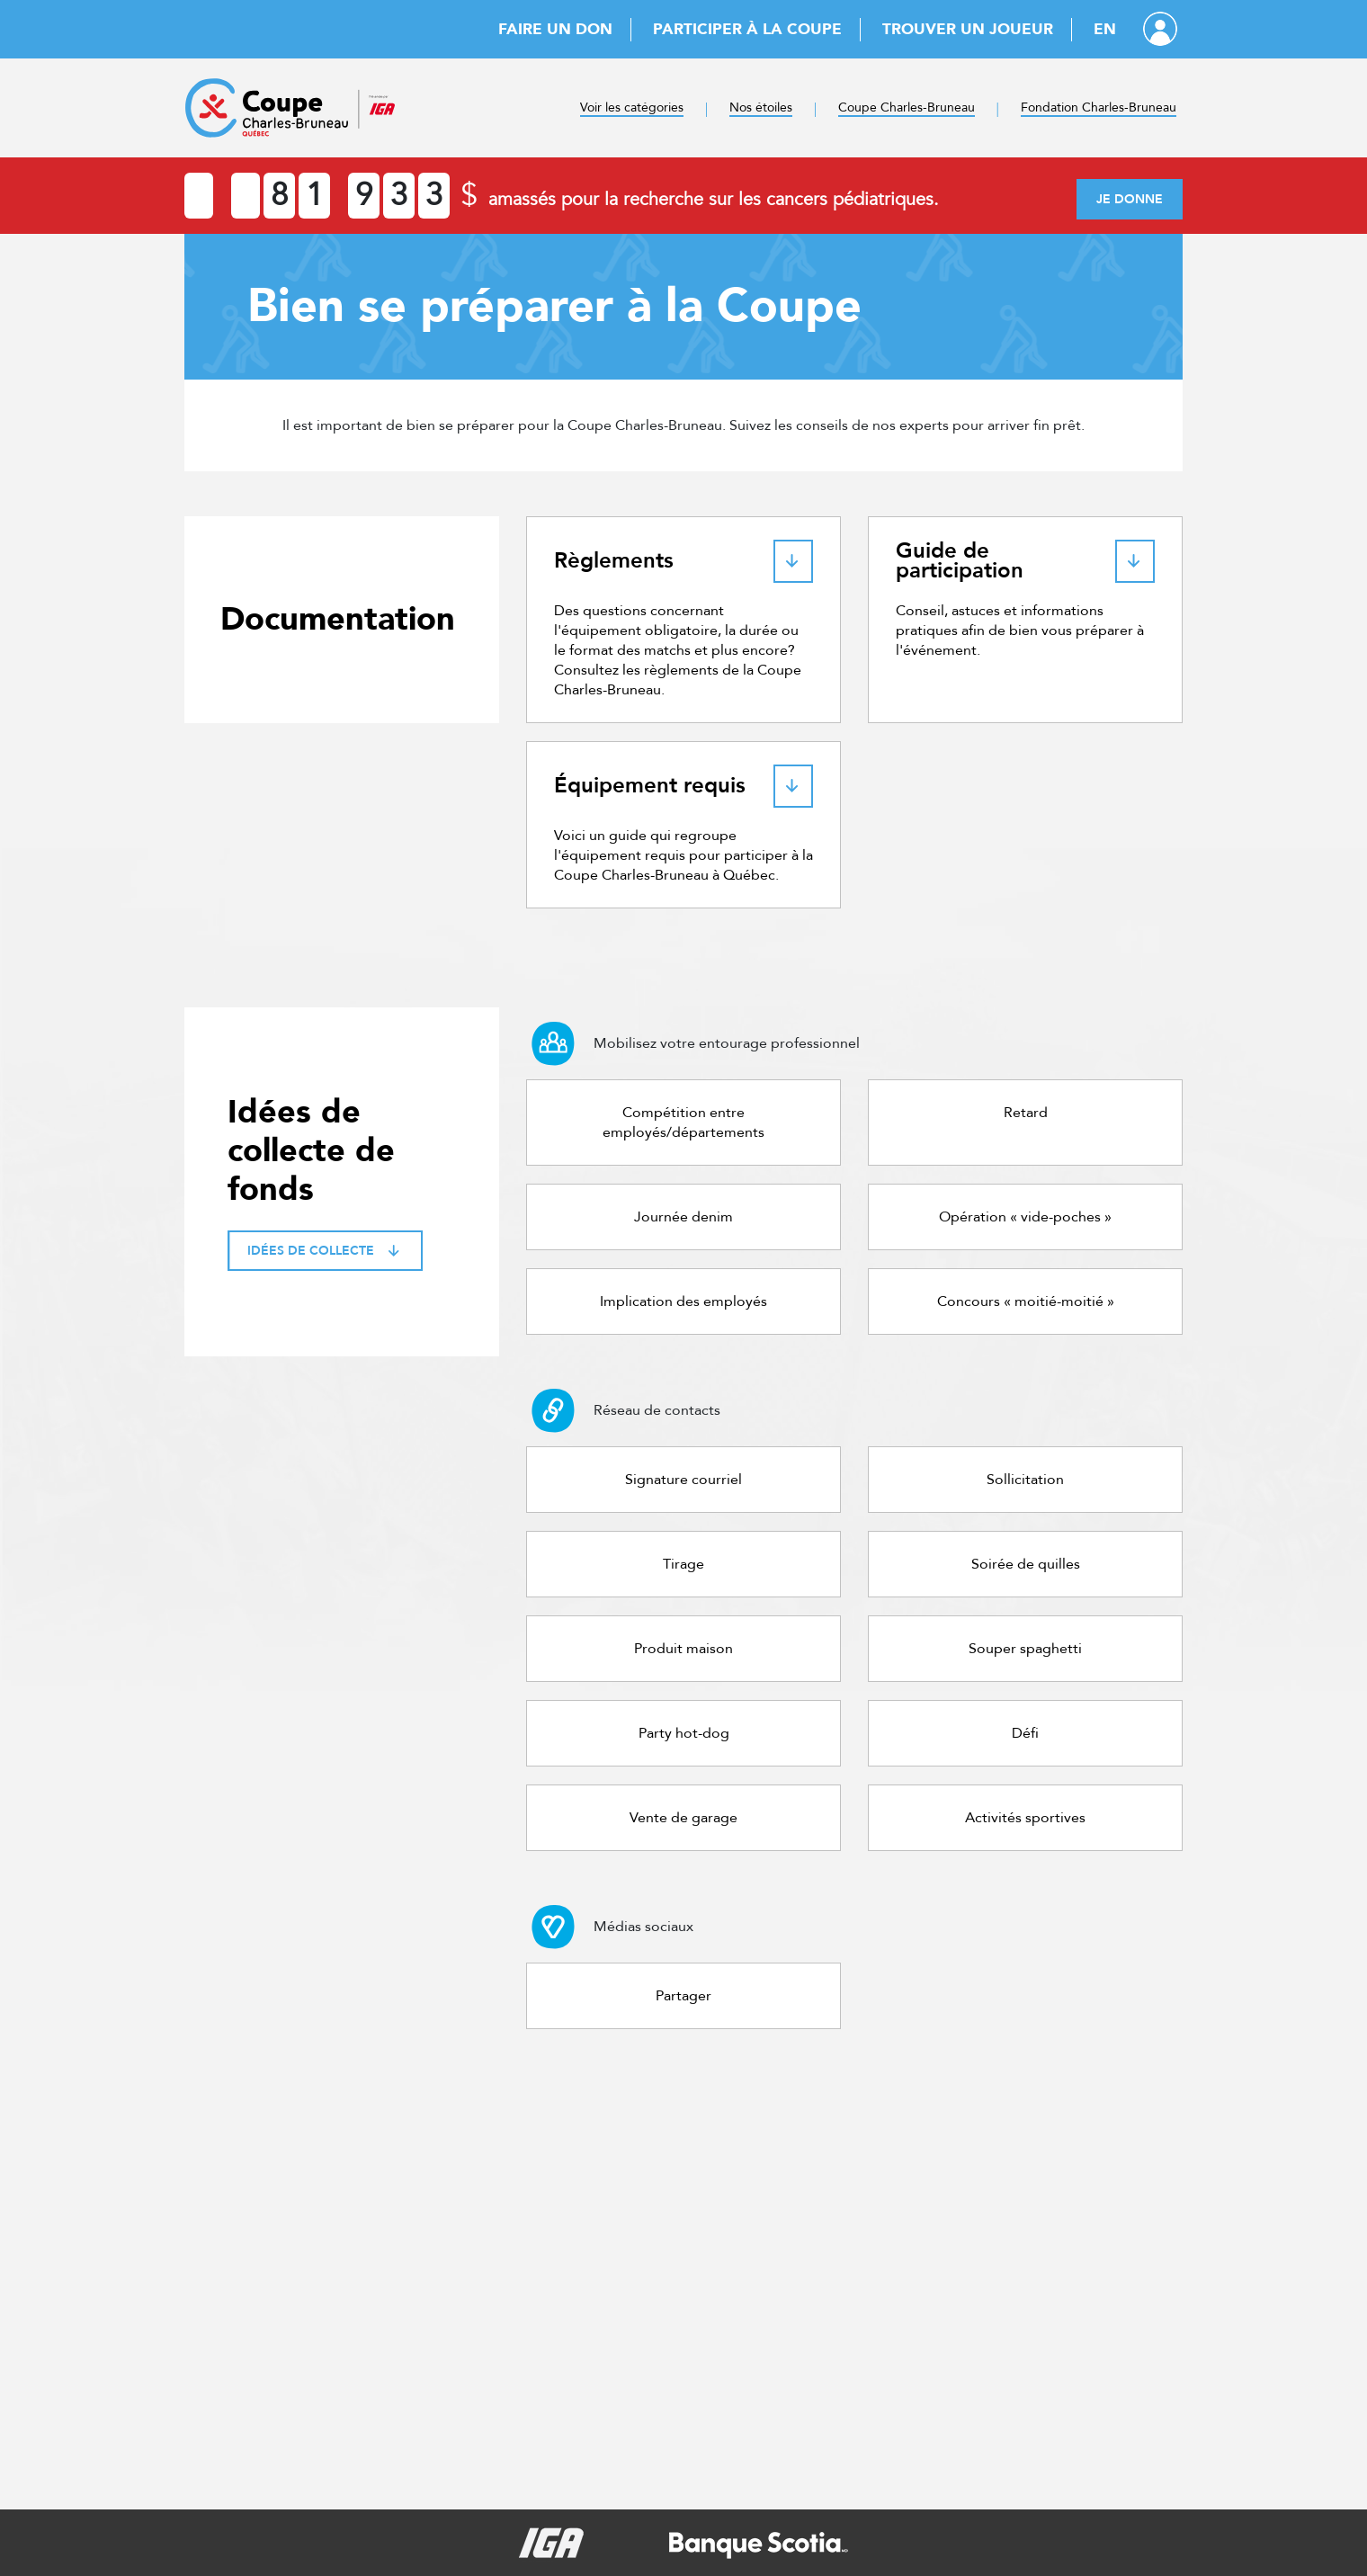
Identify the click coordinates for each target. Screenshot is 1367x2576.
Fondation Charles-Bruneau (1098, 107)
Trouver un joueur (967, 29)
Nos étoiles (760, 107)
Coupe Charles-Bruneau (906, 107)
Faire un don (555, 29)
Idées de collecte (325, 1250)
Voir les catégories (632, 107)
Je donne (1129, 199)
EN (1105, 29)
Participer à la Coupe (747, 29)
